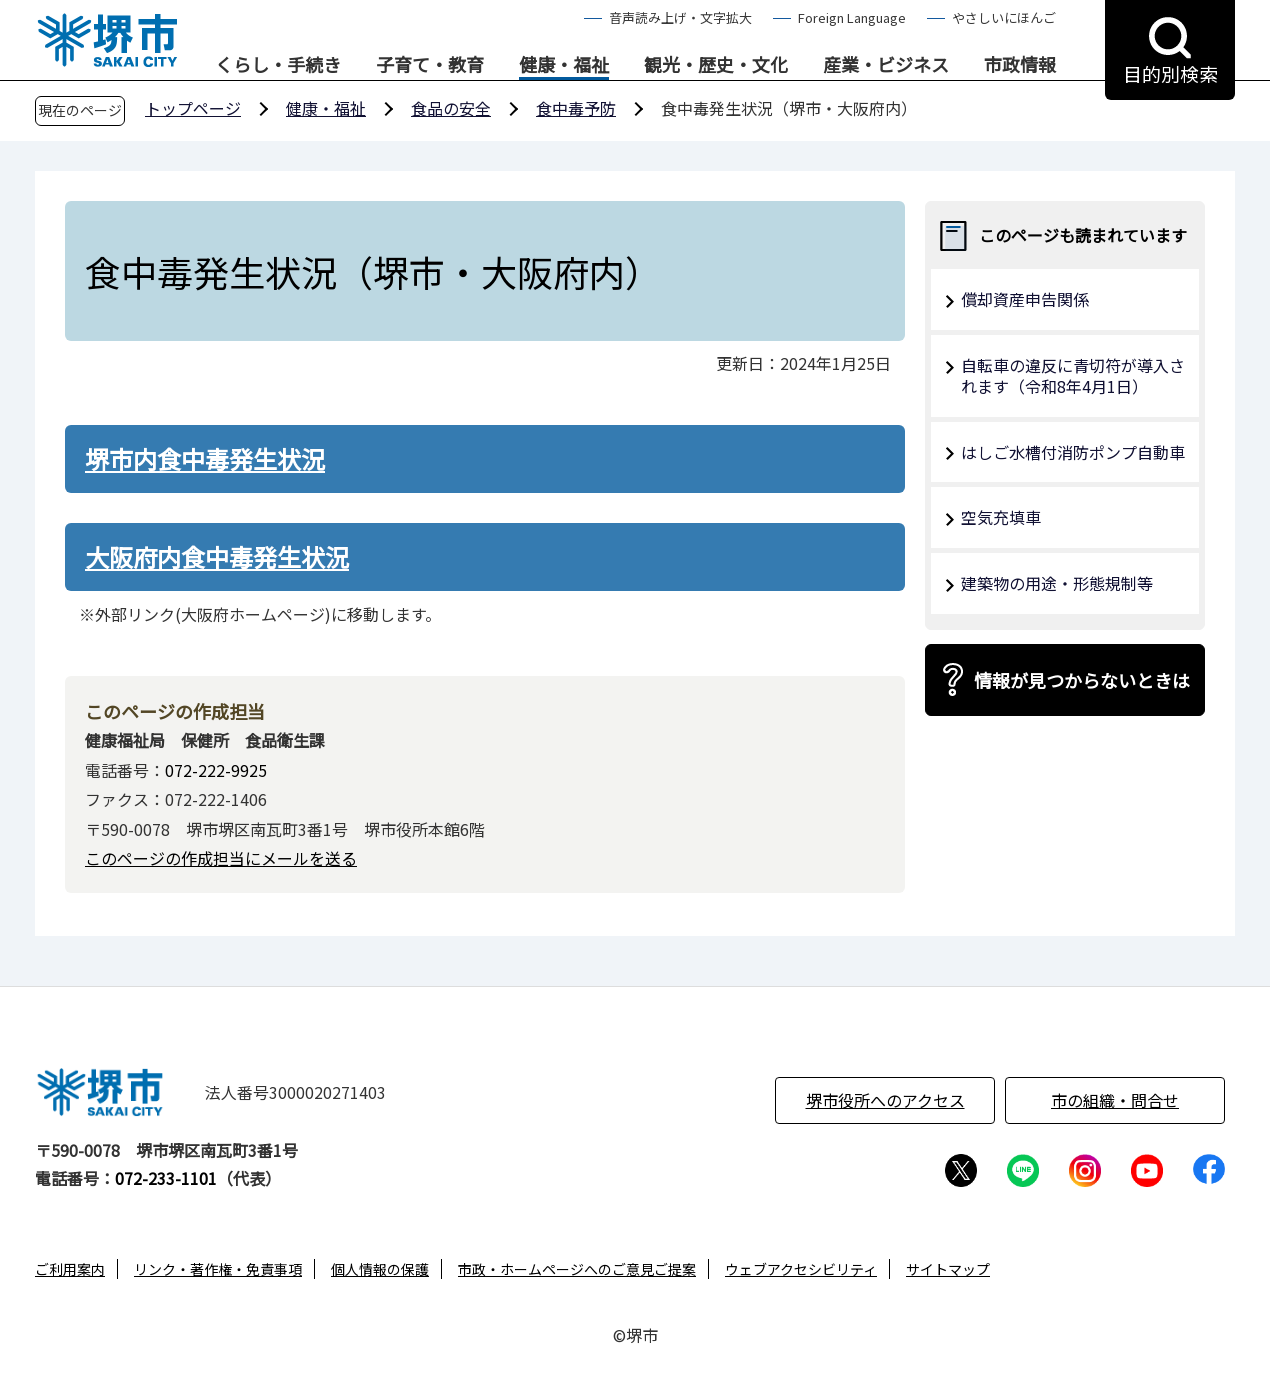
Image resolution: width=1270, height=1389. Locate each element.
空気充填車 (1001, 517)
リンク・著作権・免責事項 (218, 1269)
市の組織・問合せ (1115, 1100)
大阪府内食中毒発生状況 (217, 556)
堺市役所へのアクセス (885, 1100)
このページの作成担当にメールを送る (221, 858)
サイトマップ (948, 1269)
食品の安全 (451, 108)
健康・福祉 (564, 65)
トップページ (193, 108)
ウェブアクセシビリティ (801, 1269)
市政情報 (1020, 65)
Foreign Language (852, 17)
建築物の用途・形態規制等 (1057, 583)
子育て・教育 (430, 65)
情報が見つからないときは (1082, 680)
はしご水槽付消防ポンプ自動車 (1073, 452)
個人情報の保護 (380, 1269)
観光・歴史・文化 (716, 65)
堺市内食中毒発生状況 (205, 458)
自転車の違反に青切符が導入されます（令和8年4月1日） (1073, 375)
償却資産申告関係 (1025, 299)
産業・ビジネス (886, 65)
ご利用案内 (70, 1269)
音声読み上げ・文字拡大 (680, 17)
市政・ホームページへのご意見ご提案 (577, 1269)
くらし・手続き (278, 65)
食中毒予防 (576, 108)
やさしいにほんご (1004, 17)
